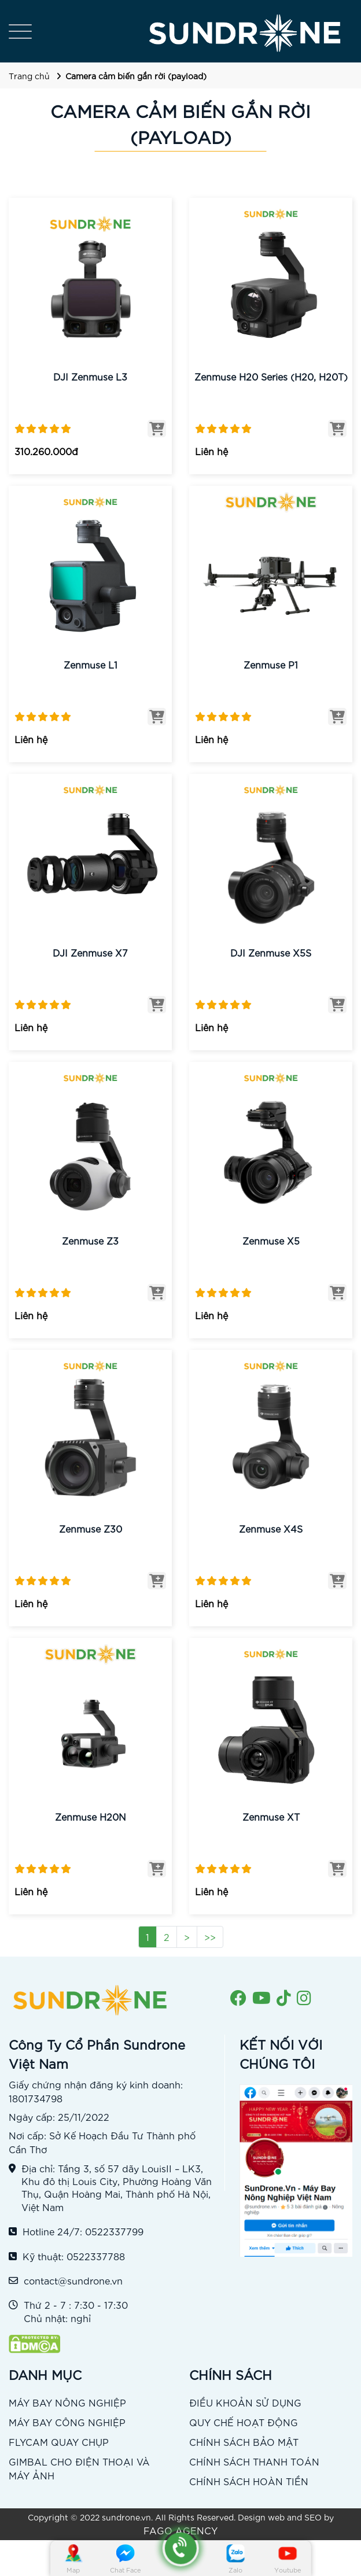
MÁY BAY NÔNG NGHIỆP (67, 2402)
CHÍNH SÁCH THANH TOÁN (254, 2461)
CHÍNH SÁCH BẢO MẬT (244, 2441)
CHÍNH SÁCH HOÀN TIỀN (248, 2481)
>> (210, 1937)
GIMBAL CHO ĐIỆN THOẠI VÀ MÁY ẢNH (79, 2468)
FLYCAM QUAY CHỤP (59, 2441)
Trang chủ (29, 76)
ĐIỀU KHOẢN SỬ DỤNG (245, 2402)
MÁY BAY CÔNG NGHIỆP (67, 2422)
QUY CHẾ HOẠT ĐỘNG (243, 2422)
